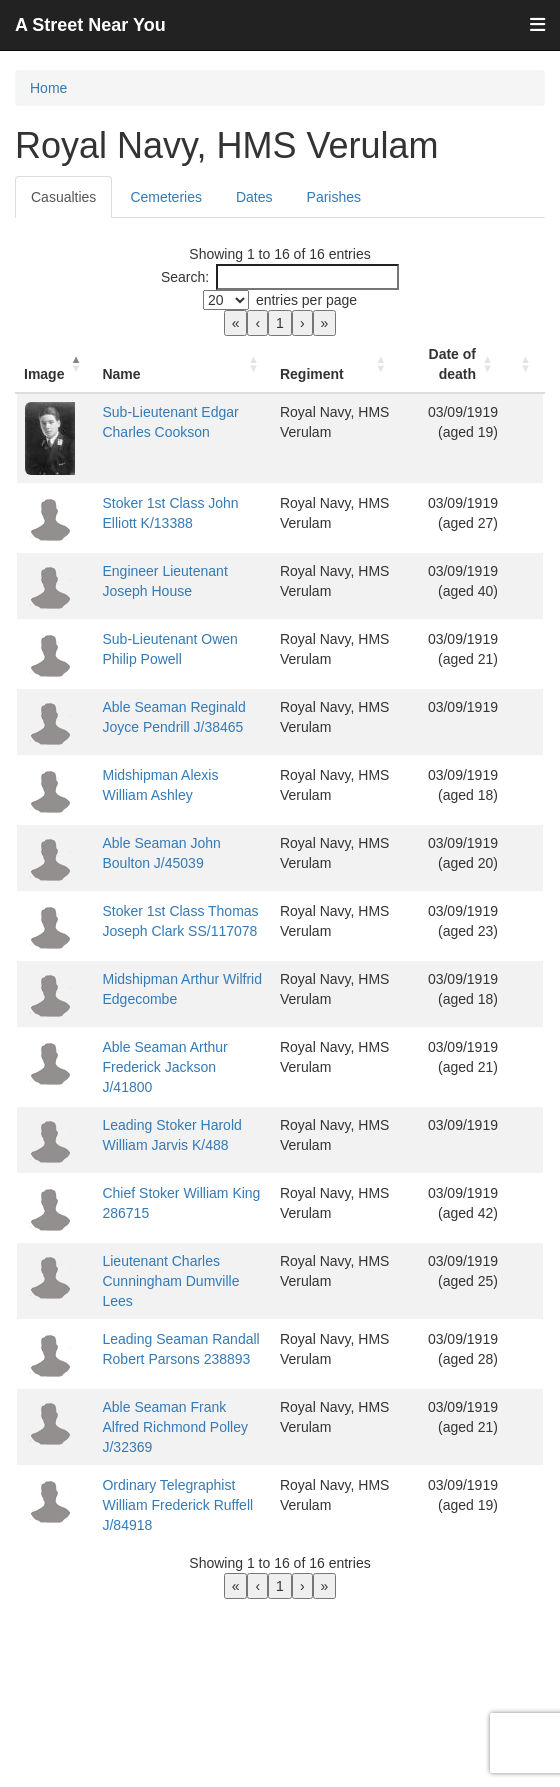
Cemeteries (166, 197)
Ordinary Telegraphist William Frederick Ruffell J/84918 (177, 1505)
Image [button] (44, 374)
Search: (185, 277)
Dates (254, 197)
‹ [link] (257, 323)
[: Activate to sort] (525, 364)
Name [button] (121, 374)
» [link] (325, 323)
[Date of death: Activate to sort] (452, 364)
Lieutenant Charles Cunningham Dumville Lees (170, 1281)
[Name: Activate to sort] (182, 364)
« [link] (236, 323)
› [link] (302, 323)
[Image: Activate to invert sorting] (55, 364)
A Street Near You (90, 25)
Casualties (63, 197)
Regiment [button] (312, 374)
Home (48, 88)
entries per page (306, 300)
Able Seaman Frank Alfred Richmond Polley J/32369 (175, 1427)
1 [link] (280, 323)
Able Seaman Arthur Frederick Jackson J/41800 (164, 1067)
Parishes (334, 197)
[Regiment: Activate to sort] (335, 364)
